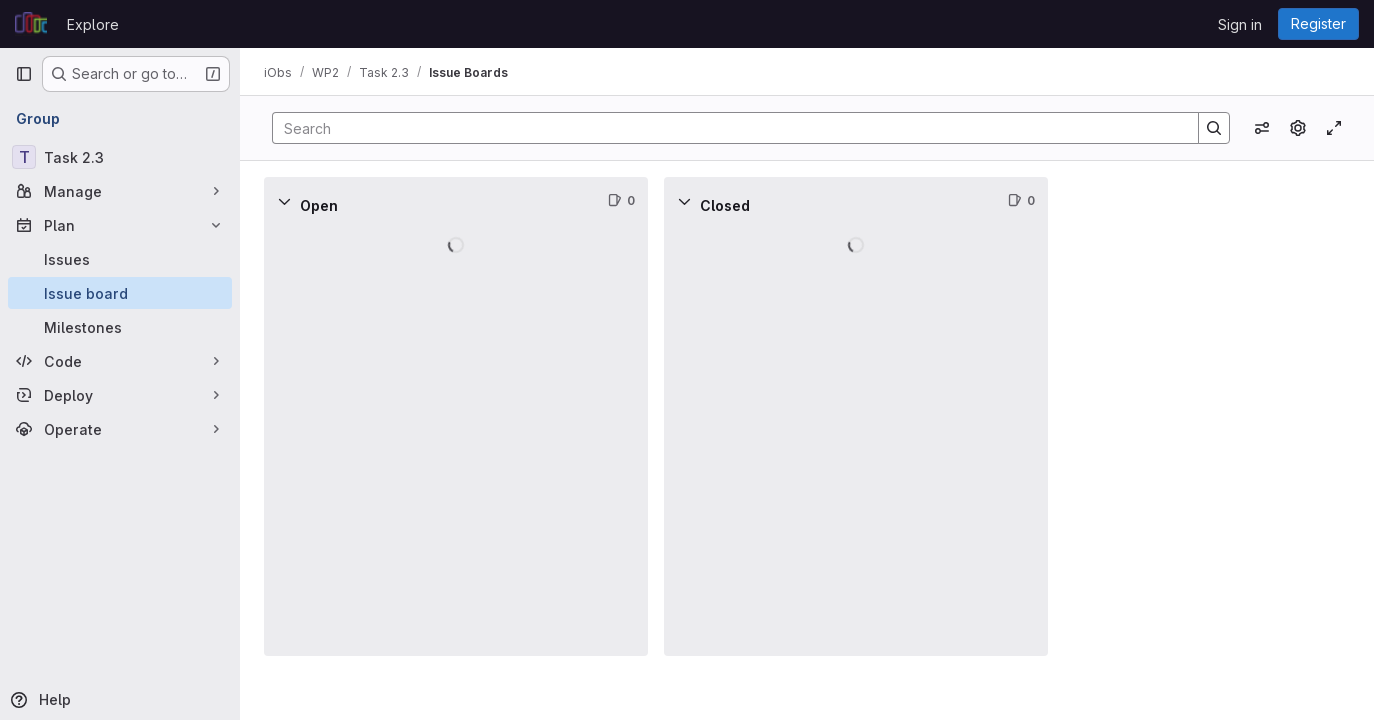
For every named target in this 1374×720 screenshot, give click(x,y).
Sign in (1240, 24)
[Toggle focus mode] (1334, 128)
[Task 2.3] (120, 157)
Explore (93, 24)
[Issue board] (120, 293)
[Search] (725, 128)
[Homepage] (31, 24)
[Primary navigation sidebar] (24, 74)
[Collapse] (284, 201)
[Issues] (120, 259)
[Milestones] (120, 327)
